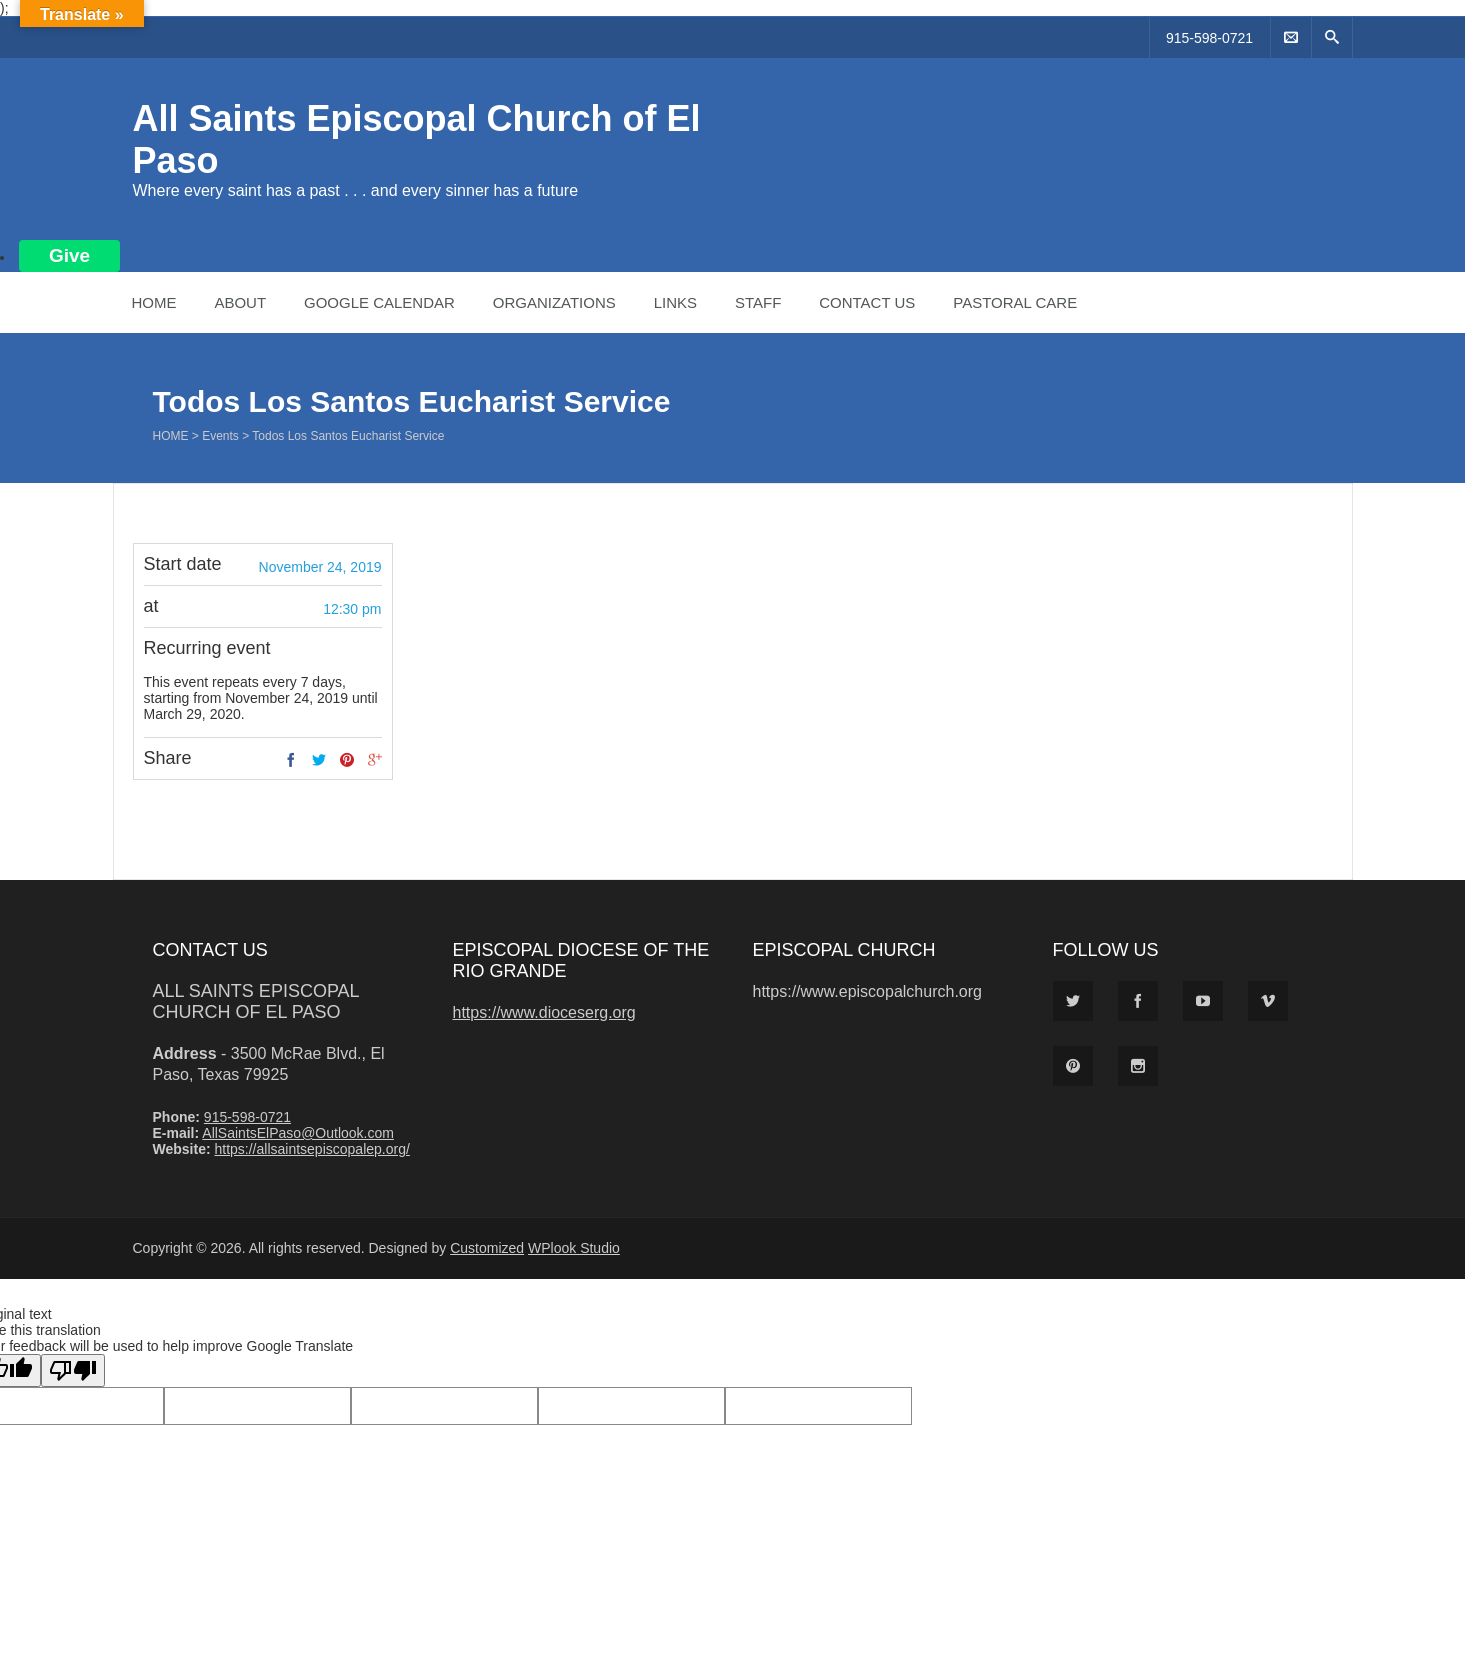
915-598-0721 (1209, 38)
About (240, 302)
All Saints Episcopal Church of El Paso (256, 1001)
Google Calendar (379, 302)
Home (154, 302)
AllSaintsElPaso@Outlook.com (298, 1133)
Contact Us (867, 302)
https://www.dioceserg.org (544, 1012)
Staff (758, 302)
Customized (487, 1248)
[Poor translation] (73, 1370)
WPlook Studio (574, 1248)
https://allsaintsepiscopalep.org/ (311, 1149)
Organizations (554, 302)
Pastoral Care (1015, 302)
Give (69, 255)
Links (675, 302)
